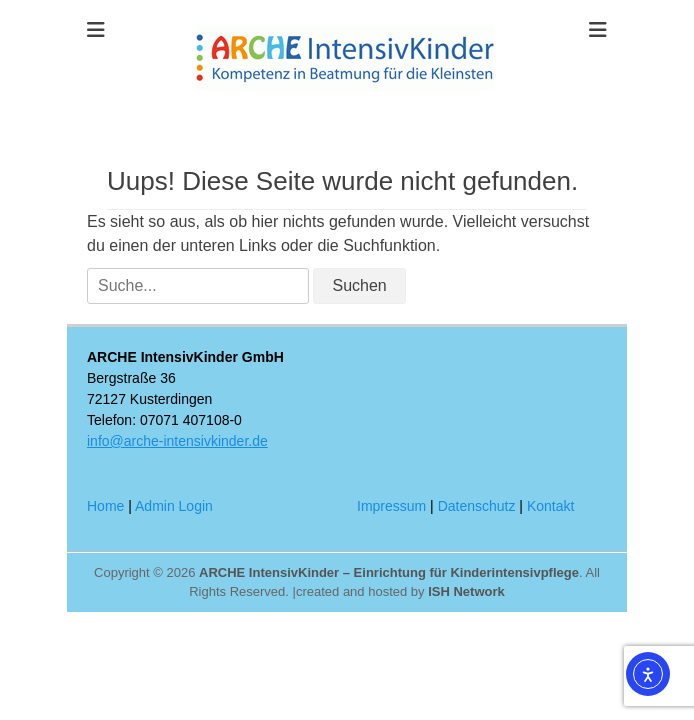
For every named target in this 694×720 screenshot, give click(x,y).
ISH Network (466, 591)
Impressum (391, 506)
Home (105, 506)
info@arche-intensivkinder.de (177, 441)
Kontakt (550, 506)
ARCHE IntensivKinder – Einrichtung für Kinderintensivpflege (389, 572)
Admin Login (174, 506)
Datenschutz (477, 506)
